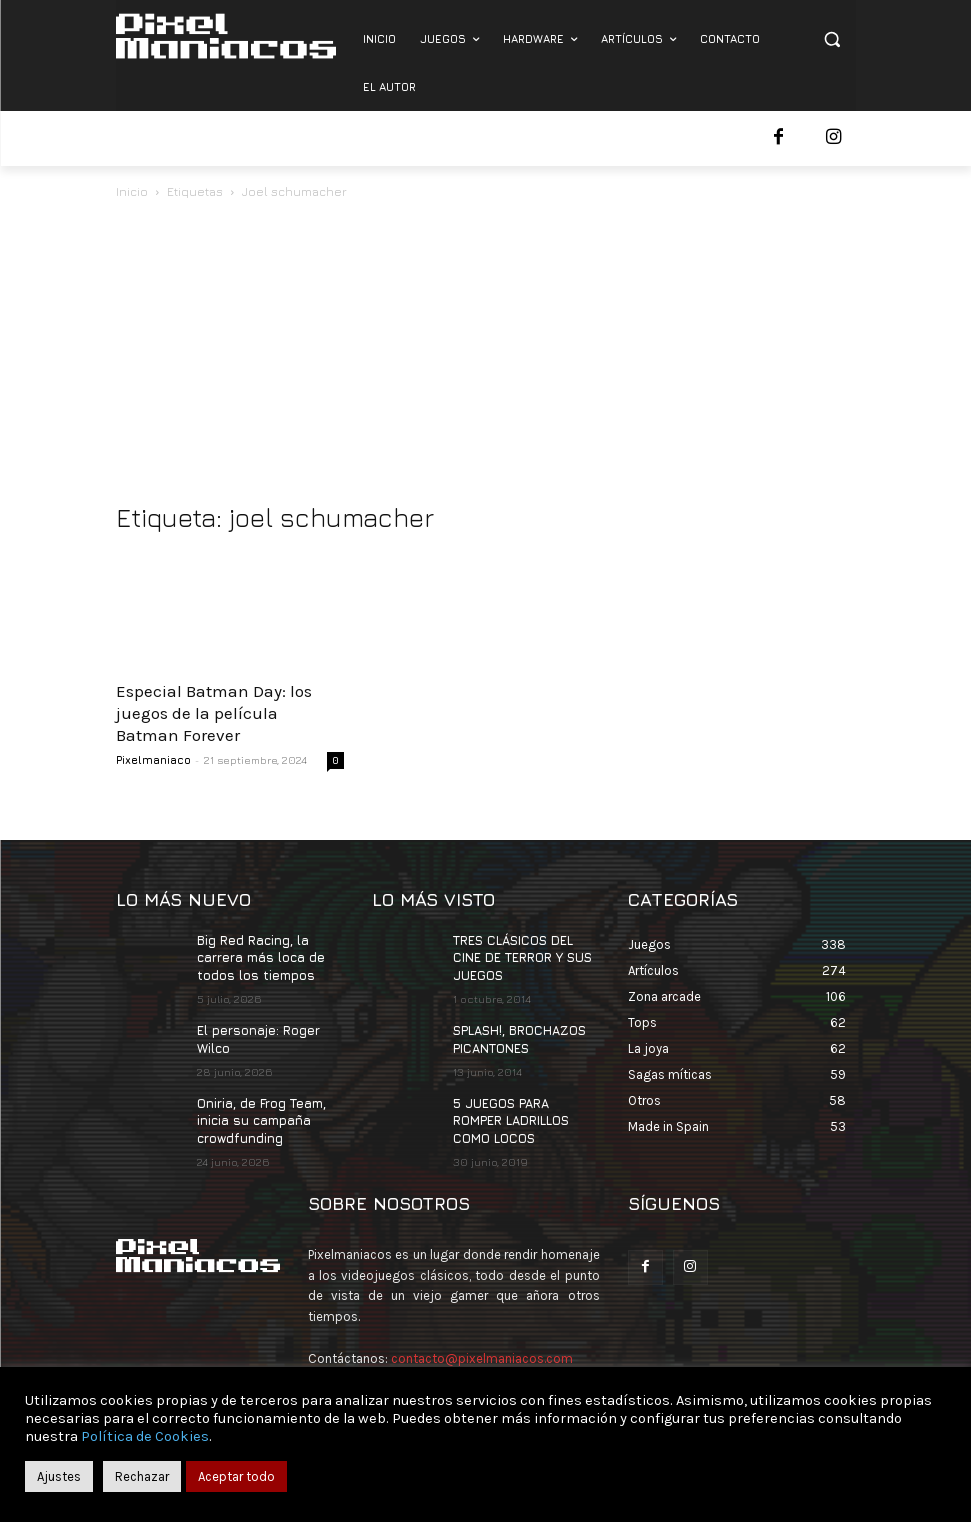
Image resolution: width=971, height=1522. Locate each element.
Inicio (132, 191)
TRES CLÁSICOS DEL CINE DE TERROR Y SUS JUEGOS (521, 956)
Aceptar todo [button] (236, 1476)
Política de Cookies (145, 1436)
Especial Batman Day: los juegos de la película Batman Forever (214, 713)
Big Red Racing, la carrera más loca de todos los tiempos (260, 956)
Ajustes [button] (59, 1476)
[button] (832, 39)
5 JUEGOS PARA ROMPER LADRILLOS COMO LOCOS (510, 1114)
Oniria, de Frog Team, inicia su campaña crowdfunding (261, 1114)
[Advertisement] (486, 353)
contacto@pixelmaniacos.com (482, 1350)
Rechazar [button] (142, 1476)
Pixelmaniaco (153, 759)
